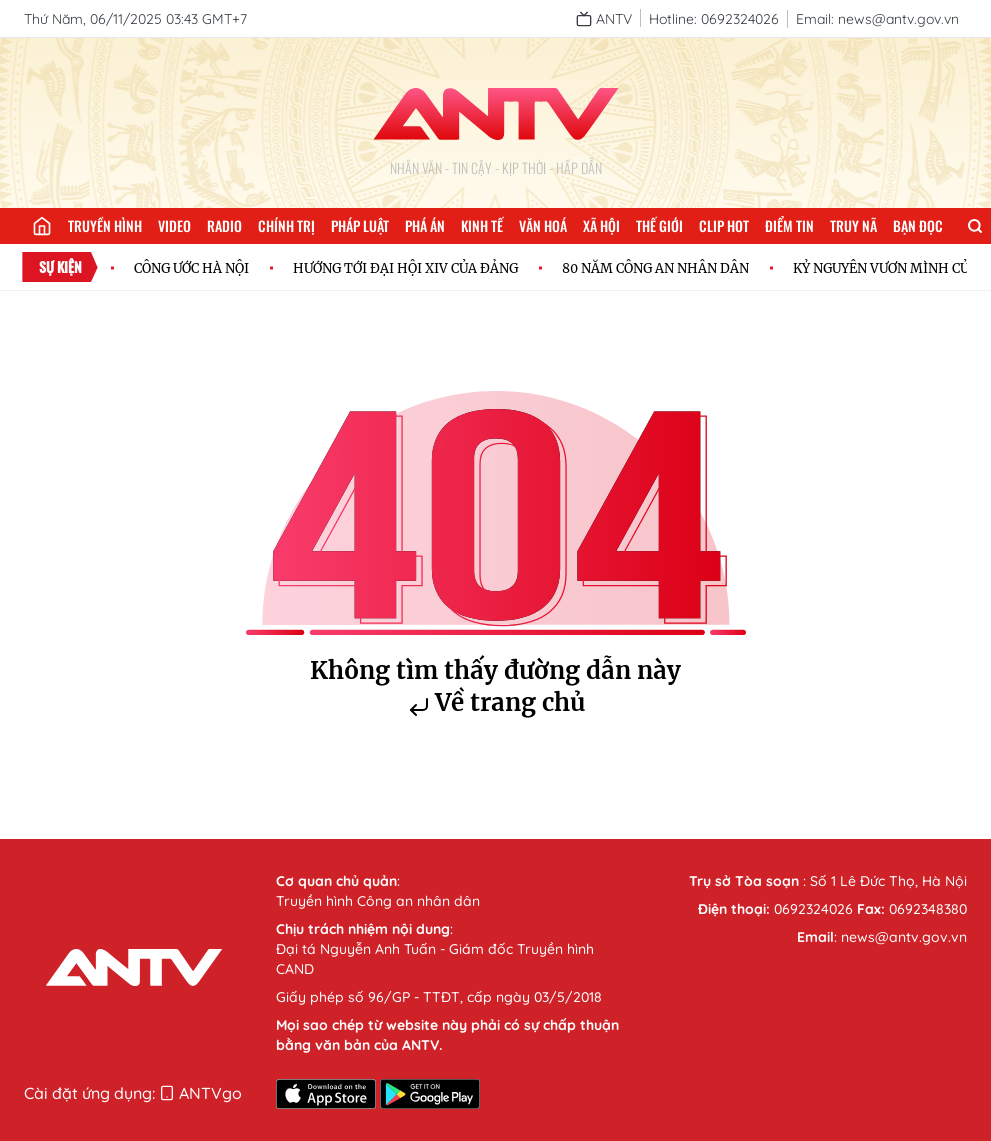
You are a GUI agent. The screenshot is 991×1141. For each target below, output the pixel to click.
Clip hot (724, 225)
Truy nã (853, 225)
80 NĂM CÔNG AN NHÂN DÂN (655, 268)
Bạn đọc (918, 225)
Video (174, 225)
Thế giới (659, 225)
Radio (224, 225)
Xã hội (601, 225)
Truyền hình (105, 225)
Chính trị (286, 225)
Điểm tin (789, 225)
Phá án (425, 225)
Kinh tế (482, 225)
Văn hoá (543, 225)
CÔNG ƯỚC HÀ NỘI (191, 268)
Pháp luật (360, 225)
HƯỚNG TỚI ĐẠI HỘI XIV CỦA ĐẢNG (405, 268)
